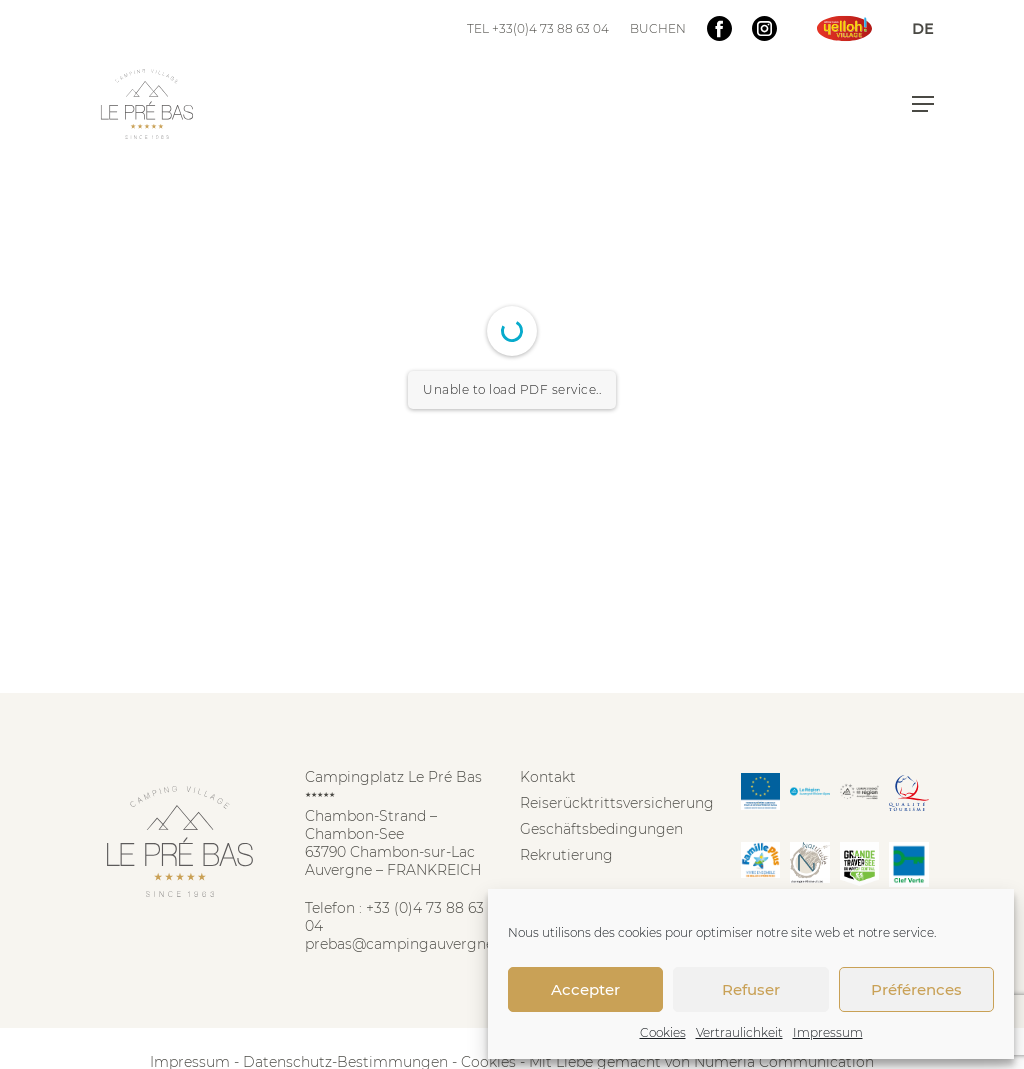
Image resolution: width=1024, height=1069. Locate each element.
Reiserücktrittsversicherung (617, 803)
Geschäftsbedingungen (601, 829)
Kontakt (548, 777)
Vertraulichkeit (739, 1032)
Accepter (585, 989)
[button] (923, 104)
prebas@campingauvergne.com (417, 944)
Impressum (828, 1032)
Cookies (663, 1032)
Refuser (751, 989)
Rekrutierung (566, 855)
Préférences (916, 989)
